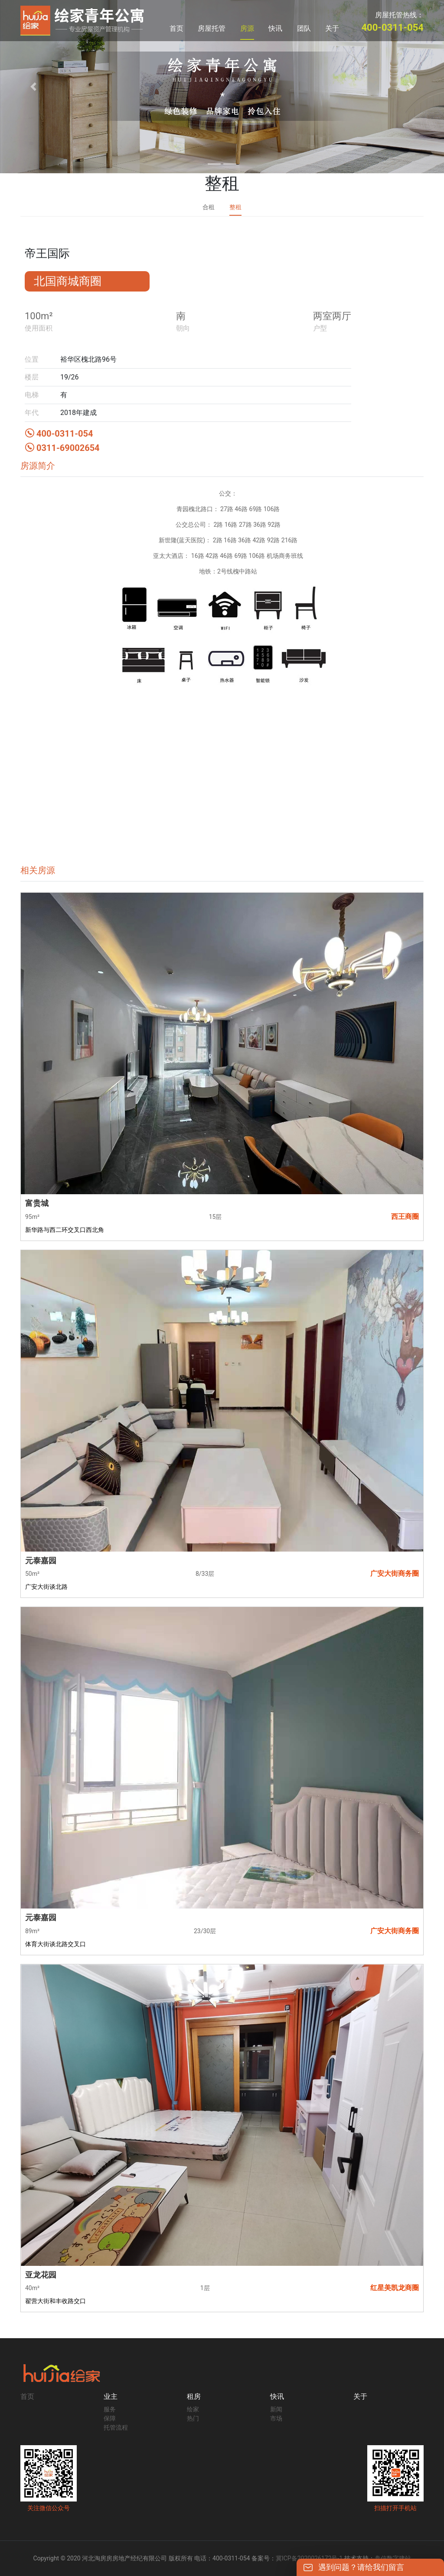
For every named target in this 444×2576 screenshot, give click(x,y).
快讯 (275, 28)
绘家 (193, 2409)
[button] (33, 86)
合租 (208, 207)
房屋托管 (211, 28)
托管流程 (116, 2427)
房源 (247, 28)
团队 (304, 28)
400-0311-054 (59, 433)
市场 (276, 2418)
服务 (110, 2409)
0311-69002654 (62, 448)
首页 (176, 28)
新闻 (276, 2409)
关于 (332, 28)
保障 (110, 2418)
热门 (193, 2418)
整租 (235, 207)
